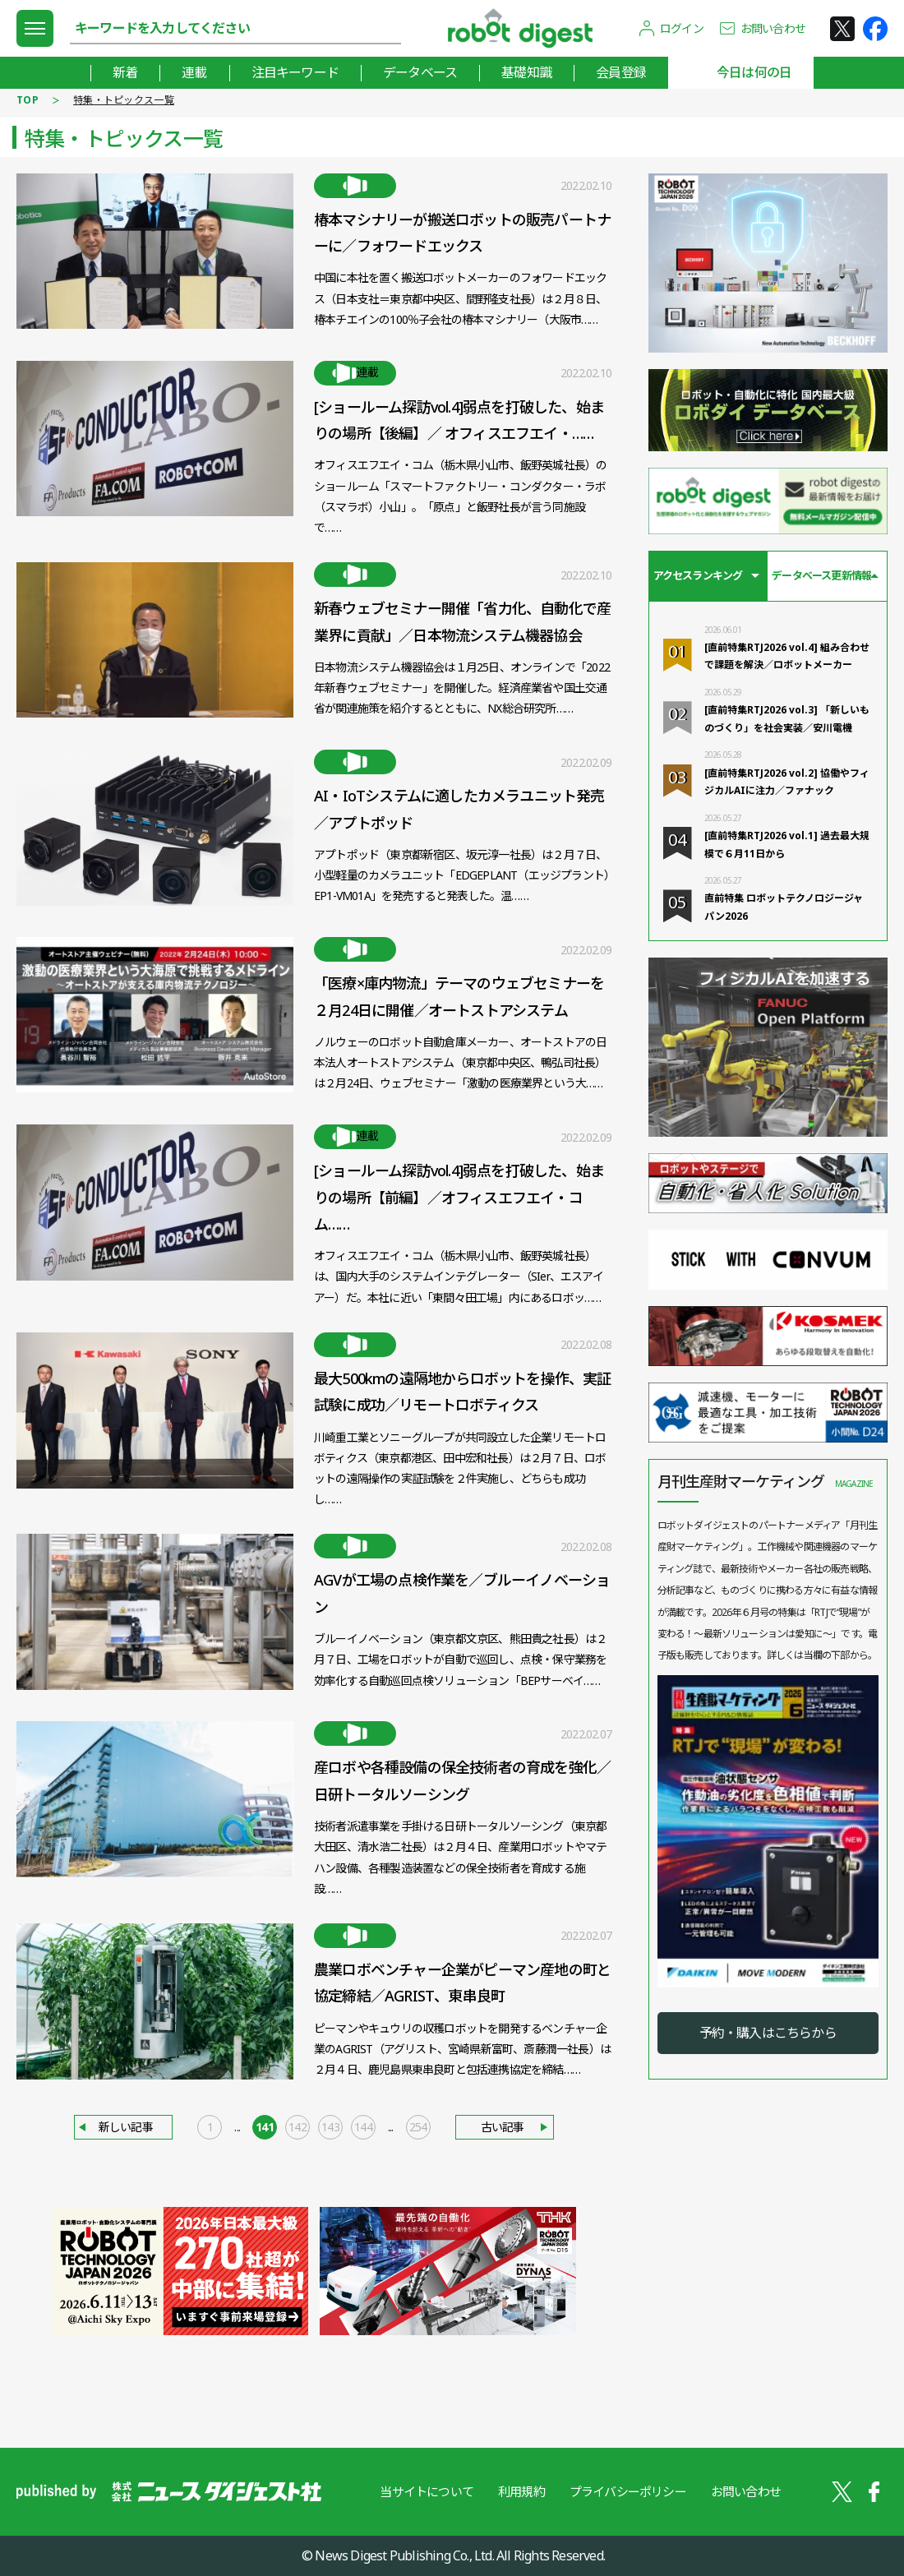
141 (265, 2127)
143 (330, 2127)
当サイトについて (426, 2491)
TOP (27, 100)
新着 (125, 72)
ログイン (681, 28)
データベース (420, 72)
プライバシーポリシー (628, 2491)
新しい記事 (126, 2127)
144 (363, 2127)
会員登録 (621, 72)
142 (297, 2127)
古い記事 (502, 2127)
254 (418, 2127)
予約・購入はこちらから (768, 2033)
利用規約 (521, 2491)
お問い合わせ (772, 28)
